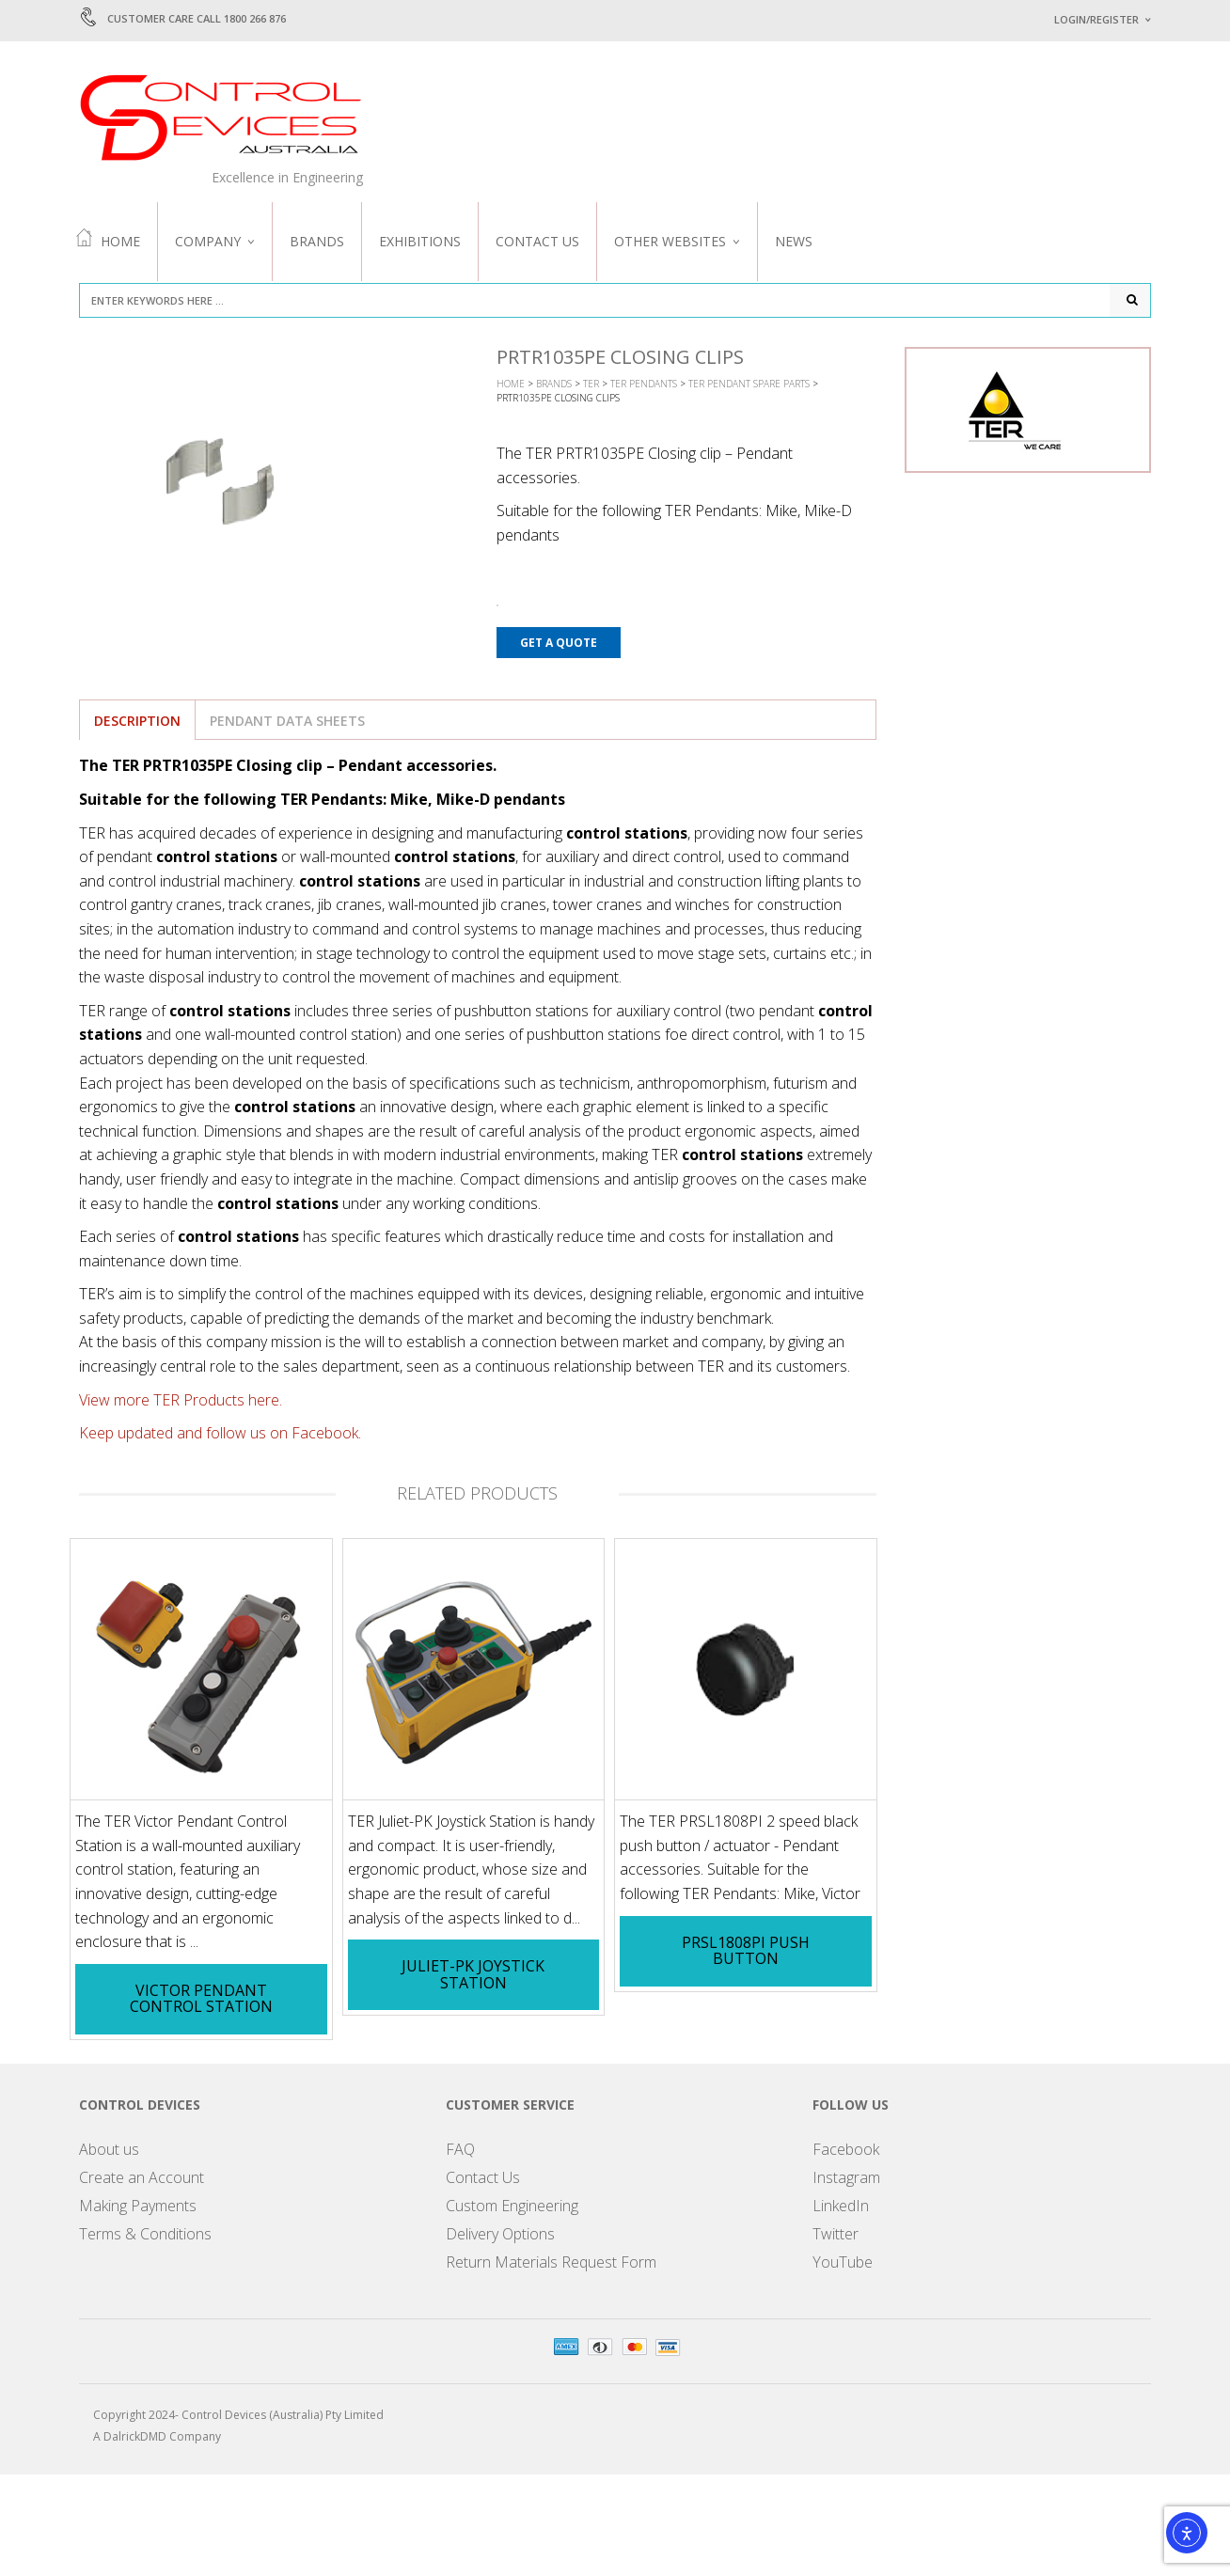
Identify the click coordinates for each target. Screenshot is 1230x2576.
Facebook (845, 2153)
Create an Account (141, 2181)
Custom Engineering (512, 2209)
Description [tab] (137, 723)
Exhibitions (420, 241)
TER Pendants (643, 387)
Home (107, 240)
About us (109, 2153)
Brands (317, 241)
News (793, 241)
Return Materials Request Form (551, 2265)
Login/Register (1096, 19)
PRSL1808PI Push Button (746, 1953)
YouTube (842, 2265)
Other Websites (670, 241)
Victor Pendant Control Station (201, 2002)
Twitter (835, 2237)
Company (208, 241)
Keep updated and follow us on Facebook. (220, 1436)
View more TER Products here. (180, 1402)
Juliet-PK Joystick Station (473, 1978)
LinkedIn (840, 2209)
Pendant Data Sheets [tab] (287, 723)
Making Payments (138, 2209)
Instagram (846, 2181)
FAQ (460, 2153)
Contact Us (537, 241)
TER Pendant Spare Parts (749, 387)
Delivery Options (500, 2237)
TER (591, 387)
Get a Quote (558, 645)
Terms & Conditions (145, 2237)
